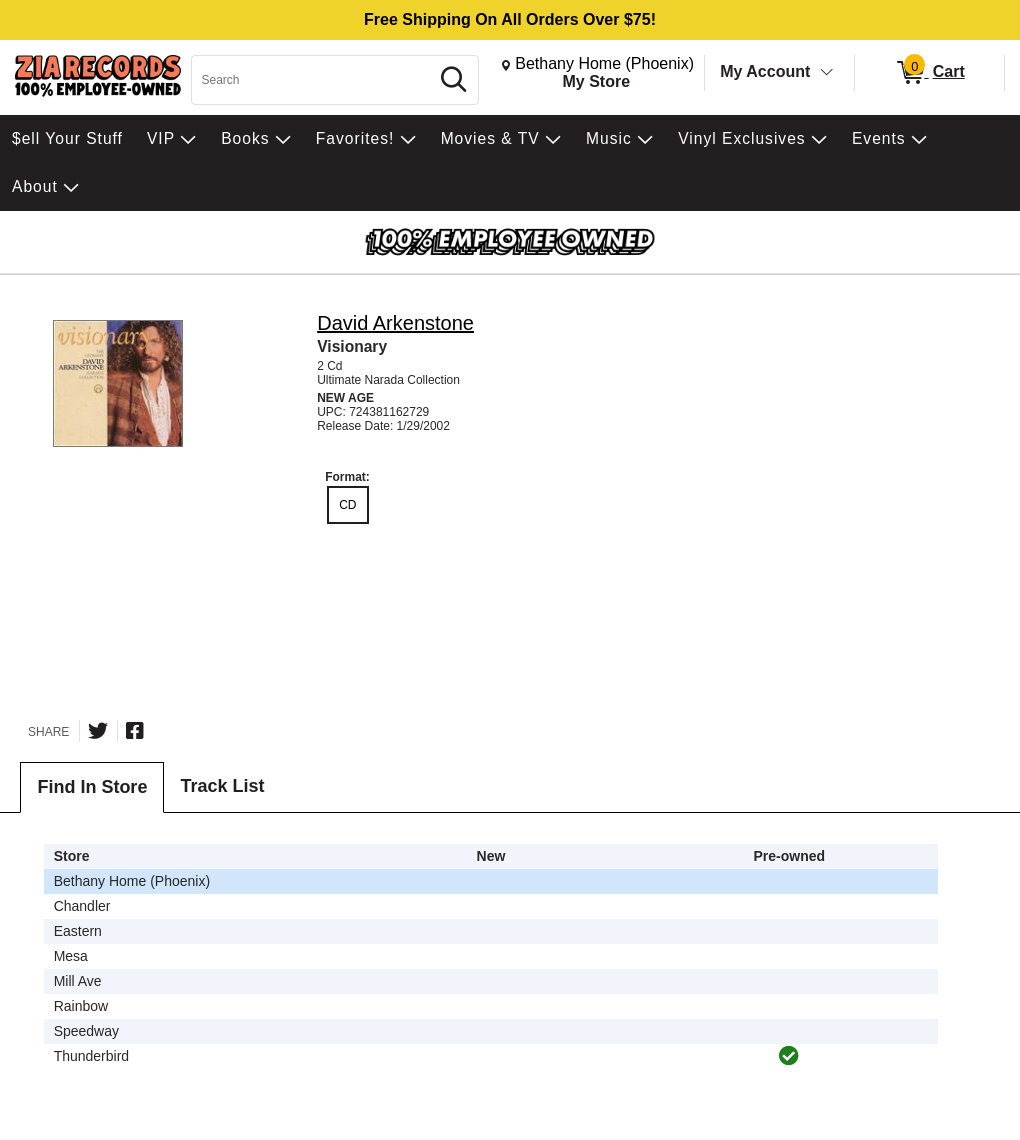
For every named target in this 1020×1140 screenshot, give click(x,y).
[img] (789, 1056)
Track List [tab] (222, 786)
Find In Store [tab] (92, 787)
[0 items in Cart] (929, 73)
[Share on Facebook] (135, 731)
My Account (765, 71)
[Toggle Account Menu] (827, 73)
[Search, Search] (313, 80)
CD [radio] (347, 505)
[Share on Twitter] (98, 731)
